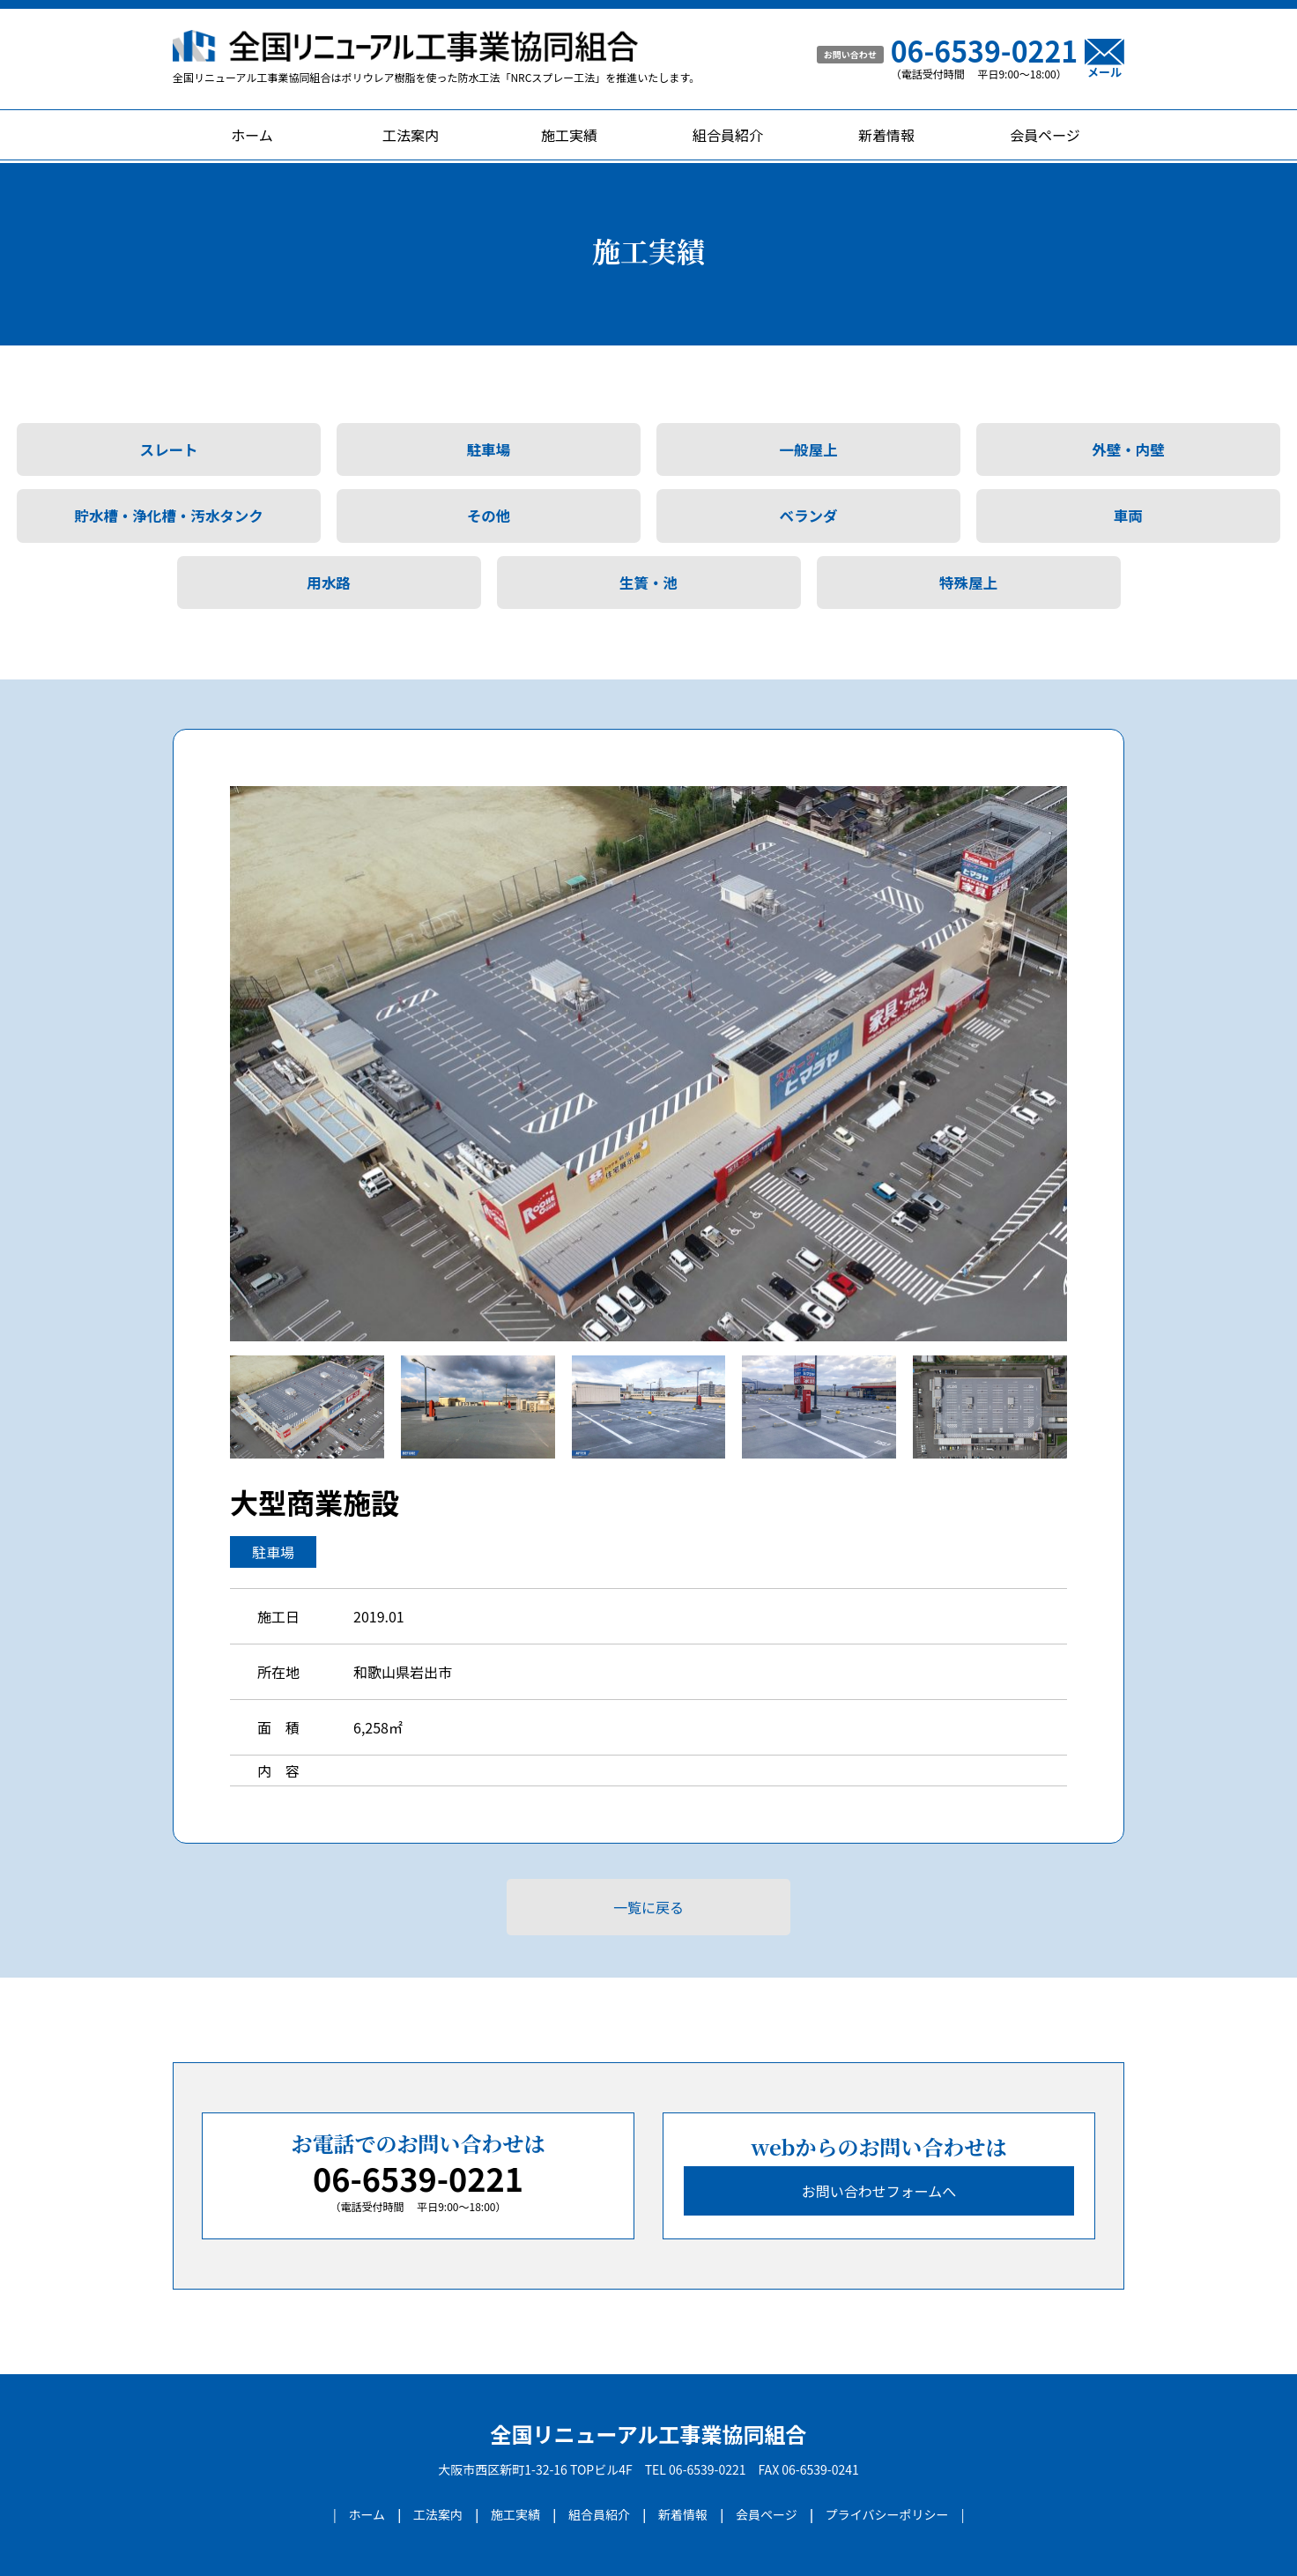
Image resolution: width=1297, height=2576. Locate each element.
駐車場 (489, 449)
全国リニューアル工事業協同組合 (649, 2434)
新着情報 (886, 134)
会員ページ (1045, 134)
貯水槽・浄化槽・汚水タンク (168, 515)
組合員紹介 (728, 134)
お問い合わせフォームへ (879, 2190)
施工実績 (569, 134)
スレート (169, 449)
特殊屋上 (968, 582)
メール (1104, 58)
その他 (489, 515)
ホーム (252, 134)
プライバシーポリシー (887, 2514)
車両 (1128, 515)
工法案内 (410, 134)
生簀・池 (648, 582)
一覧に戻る (648, 1907)
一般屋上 (809, 449)
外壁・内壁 (1128, 449)
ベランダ (809, 515)
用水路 (329, 582)
